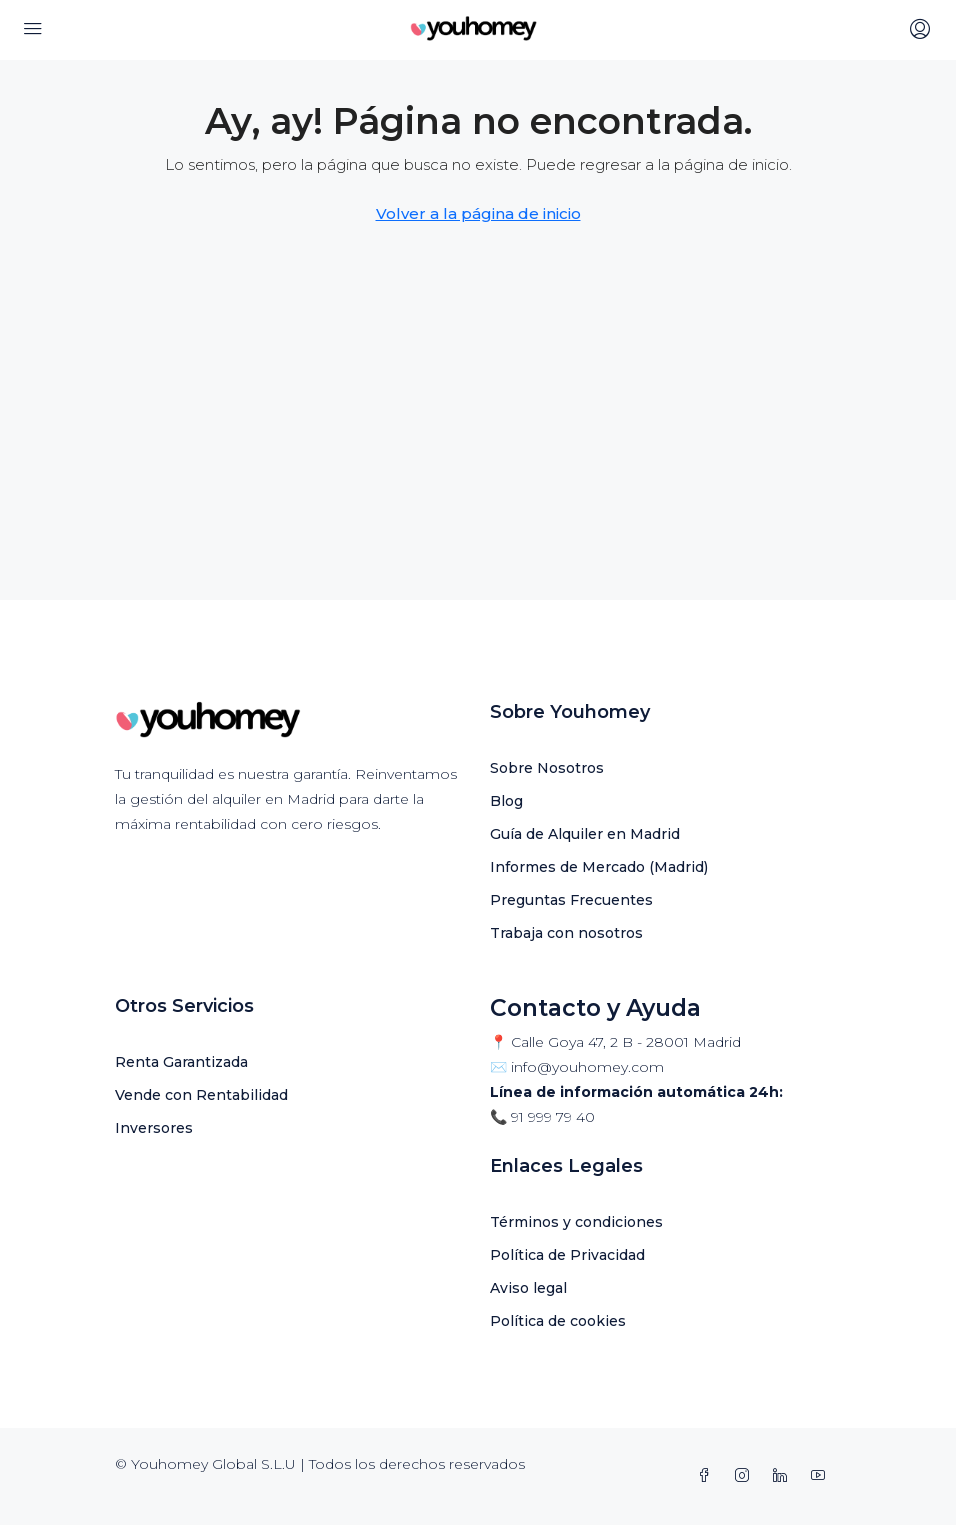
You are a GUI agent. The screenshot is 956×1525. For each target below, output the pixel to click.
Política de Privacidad (567, 1255)
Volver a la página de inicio (478, 213)
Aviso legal (528, 1288)
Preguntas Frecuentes (571, 900)
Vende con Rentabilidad (201, 1095)
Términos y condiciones (576, 1222)
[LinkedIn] (784, 1476)
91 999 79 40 (553, 1117)
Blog (506, 801)
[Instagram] (746, 1476)
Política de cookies (558, 1321)
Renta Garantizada (181, 1062)
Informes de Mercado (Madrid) (599, 867)
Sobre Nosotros (547, 768)
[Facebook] (708, 1476)
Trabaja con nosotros (566, 933)
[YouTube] (822, 1476)
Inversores (154, 1128)
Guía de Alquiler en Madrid (585, 834)
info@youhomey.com (587, 1067)
